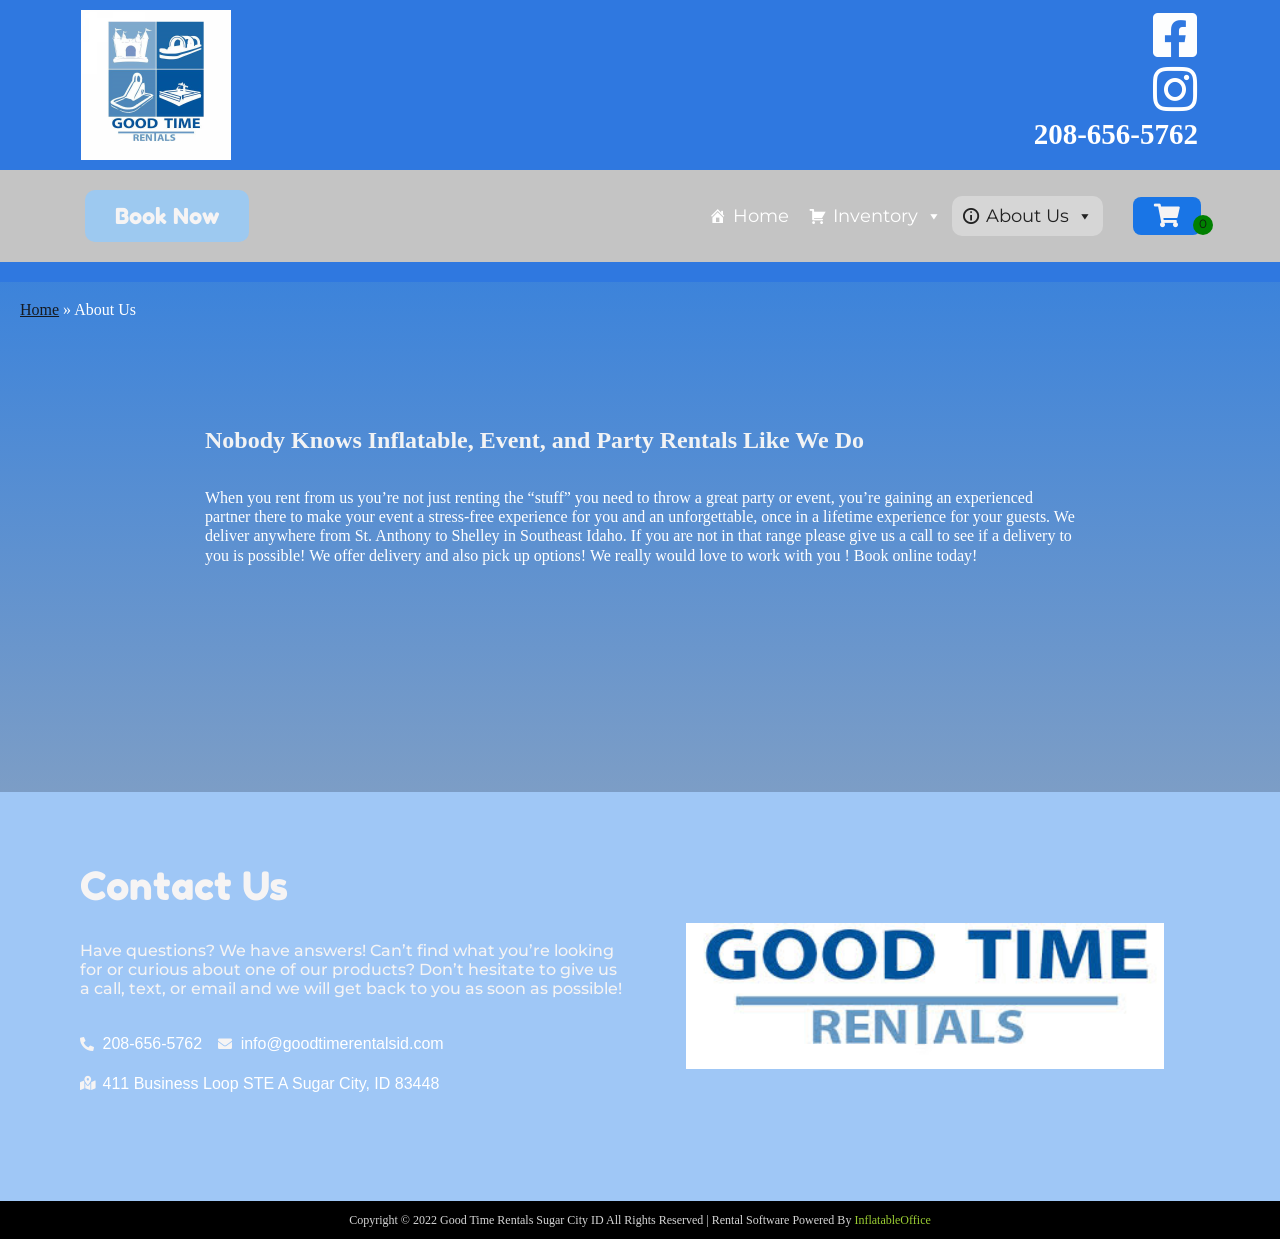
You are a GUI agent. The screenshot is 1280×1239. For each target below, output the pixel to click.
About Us (1039, 216)
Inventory (887, 216)
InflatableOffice (892, 1220)
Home (761, 216)
